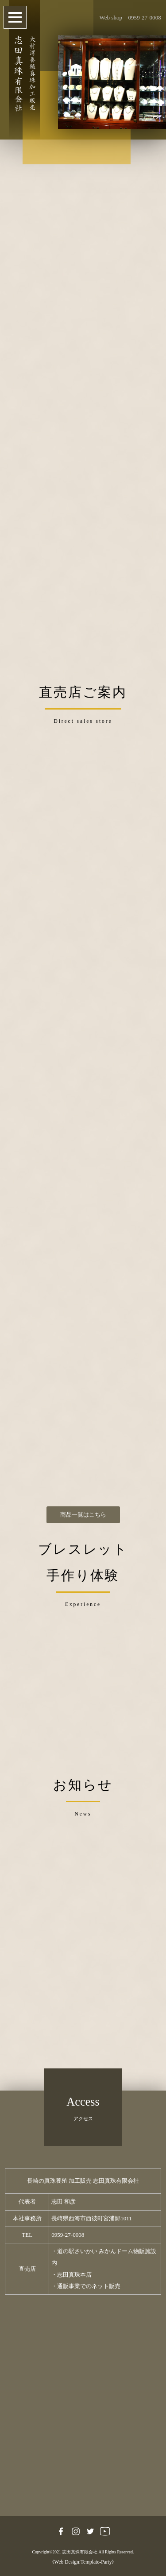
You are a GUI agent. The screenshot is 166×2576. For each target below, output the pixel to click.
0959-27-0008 (144, 17)
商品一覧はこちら (83, 1514)
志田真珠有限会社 (79, 2551)
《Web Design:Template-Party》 (83, 2561)
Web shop (110, 17)
